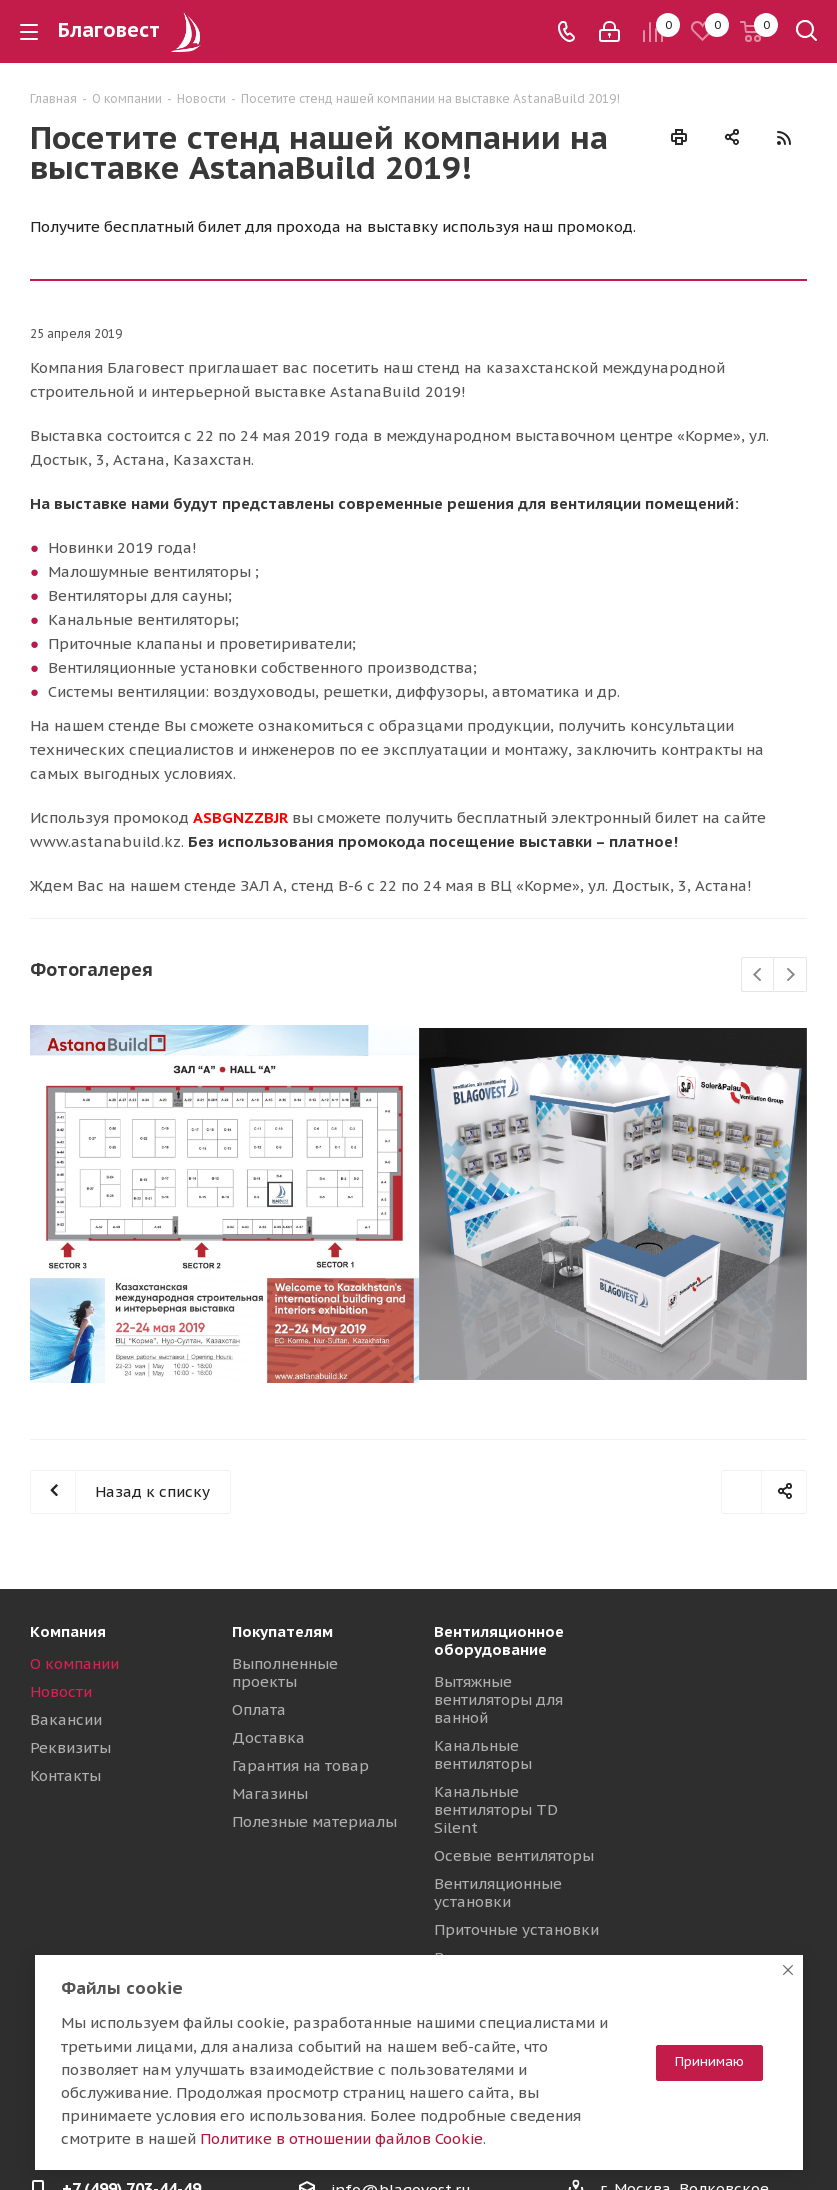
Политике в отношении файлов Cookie (341, 2138)
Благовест (132, 30)
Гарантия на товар (300, 1765)
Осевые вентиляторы (514, 1855)
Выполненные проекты (285, 1672)
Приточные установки (516, 1929)
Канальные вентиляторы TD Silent (496, 1809)
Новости (61, 1691)
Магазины (270, 1793)
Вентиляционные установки (498, 1892)
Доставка (268, 1737)
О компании (74, 1663)
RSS (783, 137)
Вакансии (66, 1719)
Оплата (259, 1709)
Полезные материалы (314, 1821)
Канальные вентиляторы (483, 1754)
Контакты (65, 1775)
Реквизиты (70, 1747)
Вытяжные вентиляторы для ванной (498, 1699)
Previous (758, 975)
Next (790, 975)
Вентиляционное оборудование (499, 1640)
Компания (68, 1631)
